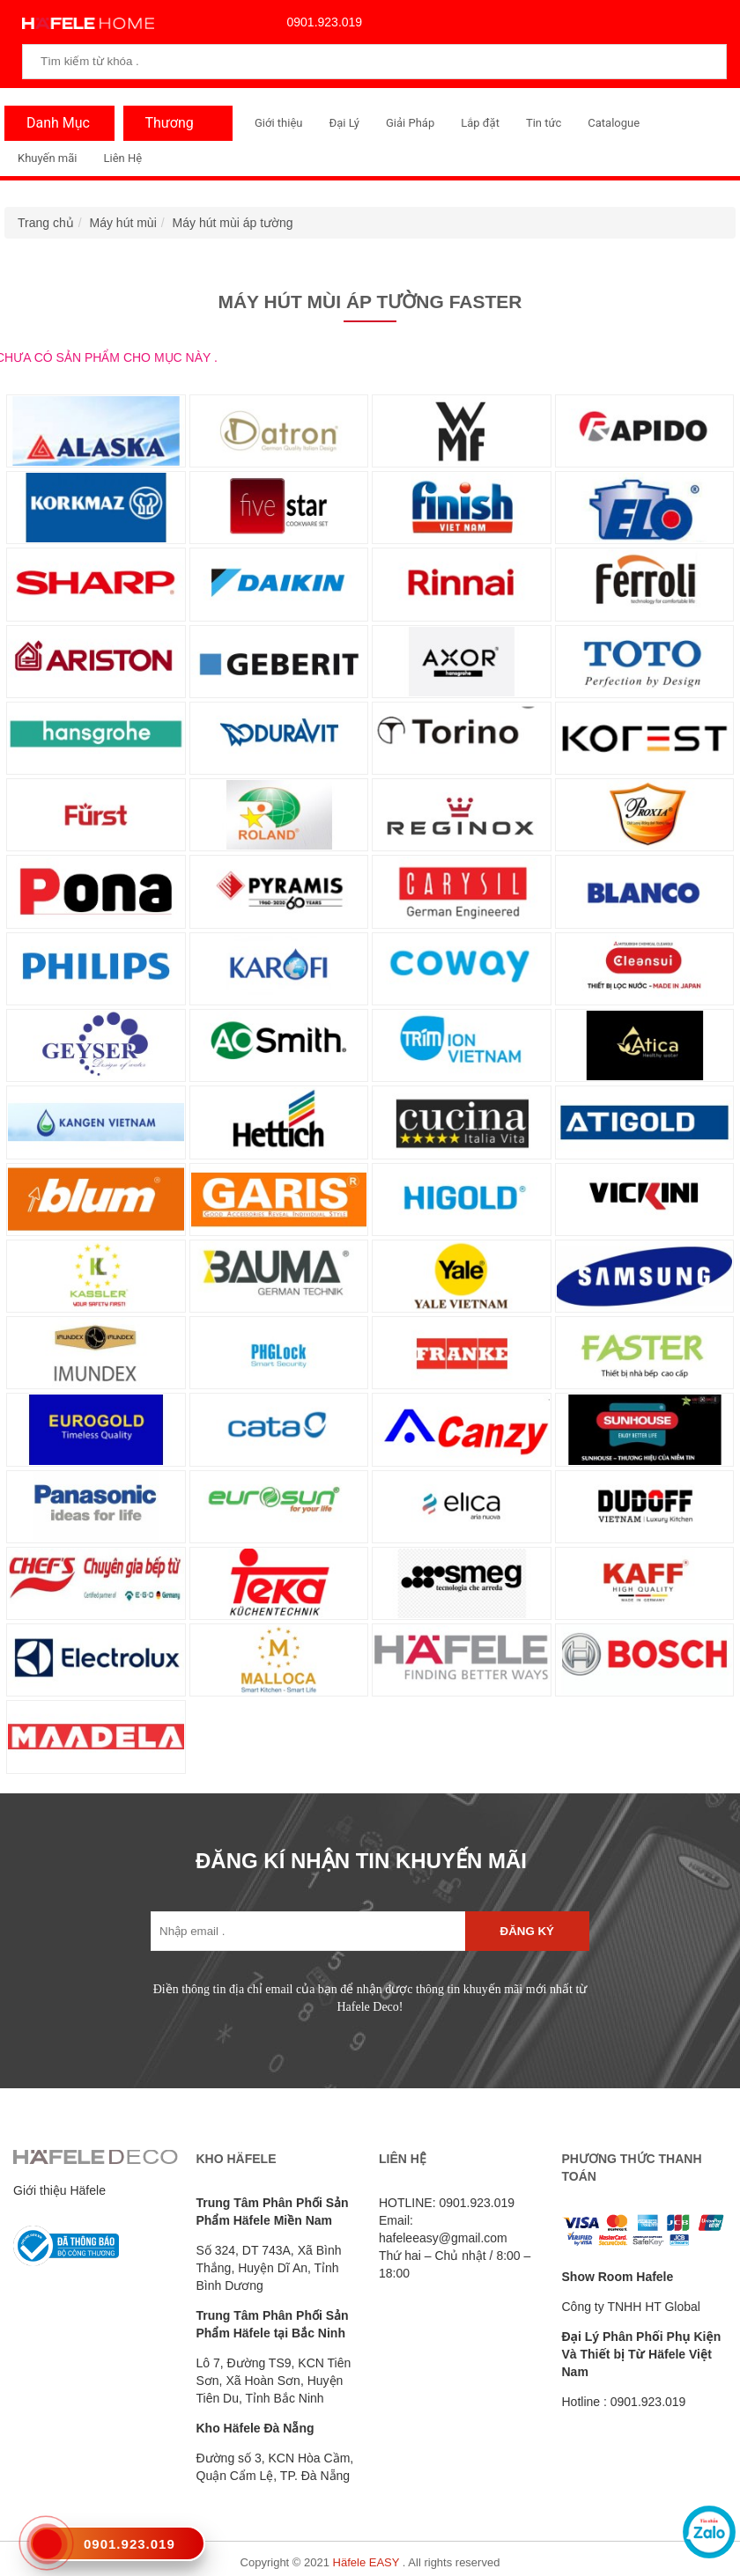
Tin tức (543, 122)
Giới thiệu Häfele (59, 2190)
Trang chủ (46, 223)
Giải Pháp (410, 122)
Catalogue (614, 122)
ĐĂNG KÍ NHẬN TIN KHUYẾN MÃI (361, 1861)
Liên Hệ (122, 158)
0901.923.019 (320, 22)
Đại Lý (344, 122)
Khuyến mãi (47, 158)
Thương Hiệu (165, 127)
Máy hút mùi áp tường (233, 223)
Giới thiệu (278, 122)
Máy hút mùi (123, 223)
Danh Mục (54, 122)
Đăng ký (527, 1931)
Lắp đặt (480, 122)
